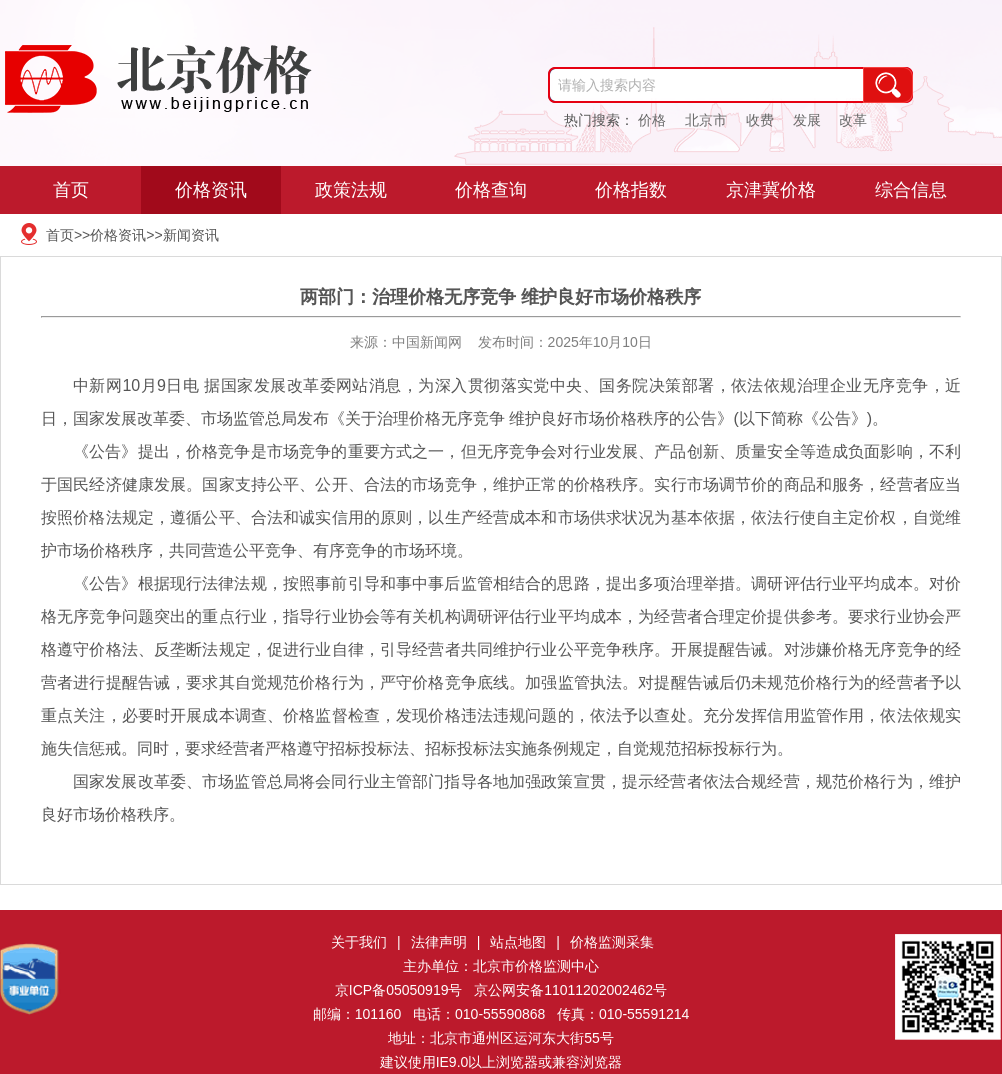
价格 (652, 120)
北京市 (706, 120)
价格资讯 (211, 190)
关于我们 (359, 942)
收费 (760, 120)
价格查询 (491, 190)
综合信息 (911, 190)
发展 (807, 120)
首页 (71, 190)
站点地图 (518, 942)
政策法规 (351, 190)
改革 (853, 120)
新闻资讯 (191, 235)
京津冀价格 (771, 190)
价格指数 (631, 190)
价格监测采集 (612, 942)
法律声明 (439, 942)
